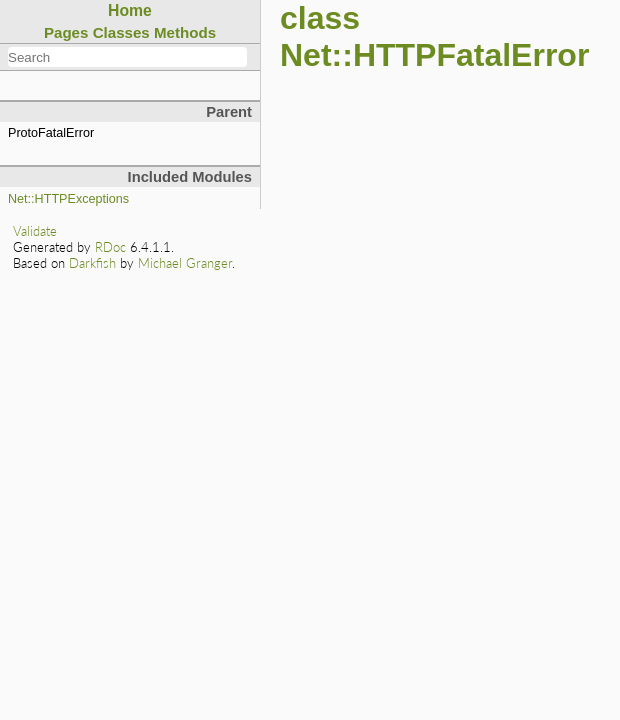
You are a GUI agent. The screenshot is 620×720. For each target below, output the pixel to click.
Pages (66, 32)
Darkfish (92, 263)
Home (130, 10)
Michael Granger (185, 263)
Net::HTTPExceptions (68, 199)
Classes (121, 32)
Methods (185, 32)
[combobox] (127, 57)
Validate (35, 231)
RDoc (110, 247)
